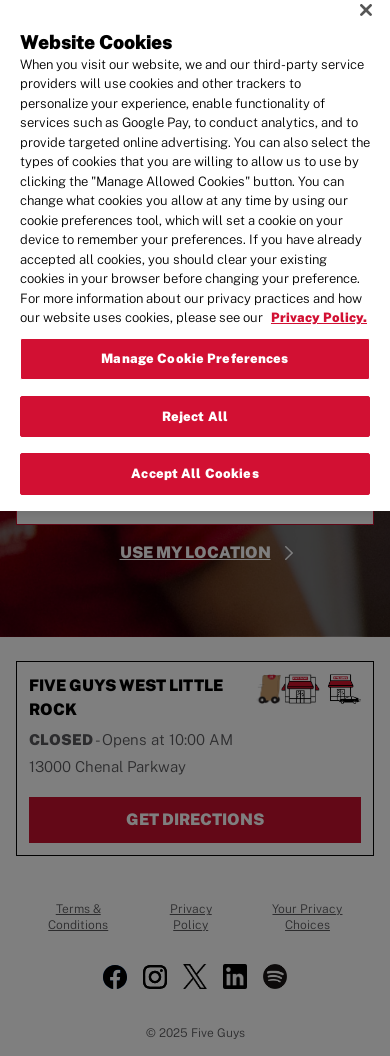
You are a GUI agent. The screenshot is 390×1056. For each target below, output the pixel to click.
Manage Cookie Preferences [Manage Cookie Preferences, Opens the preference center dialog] (194, 332)
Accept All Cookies (194, 447)
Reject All (195, 389)
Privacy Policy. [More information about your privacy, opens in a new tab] (319, 291)
